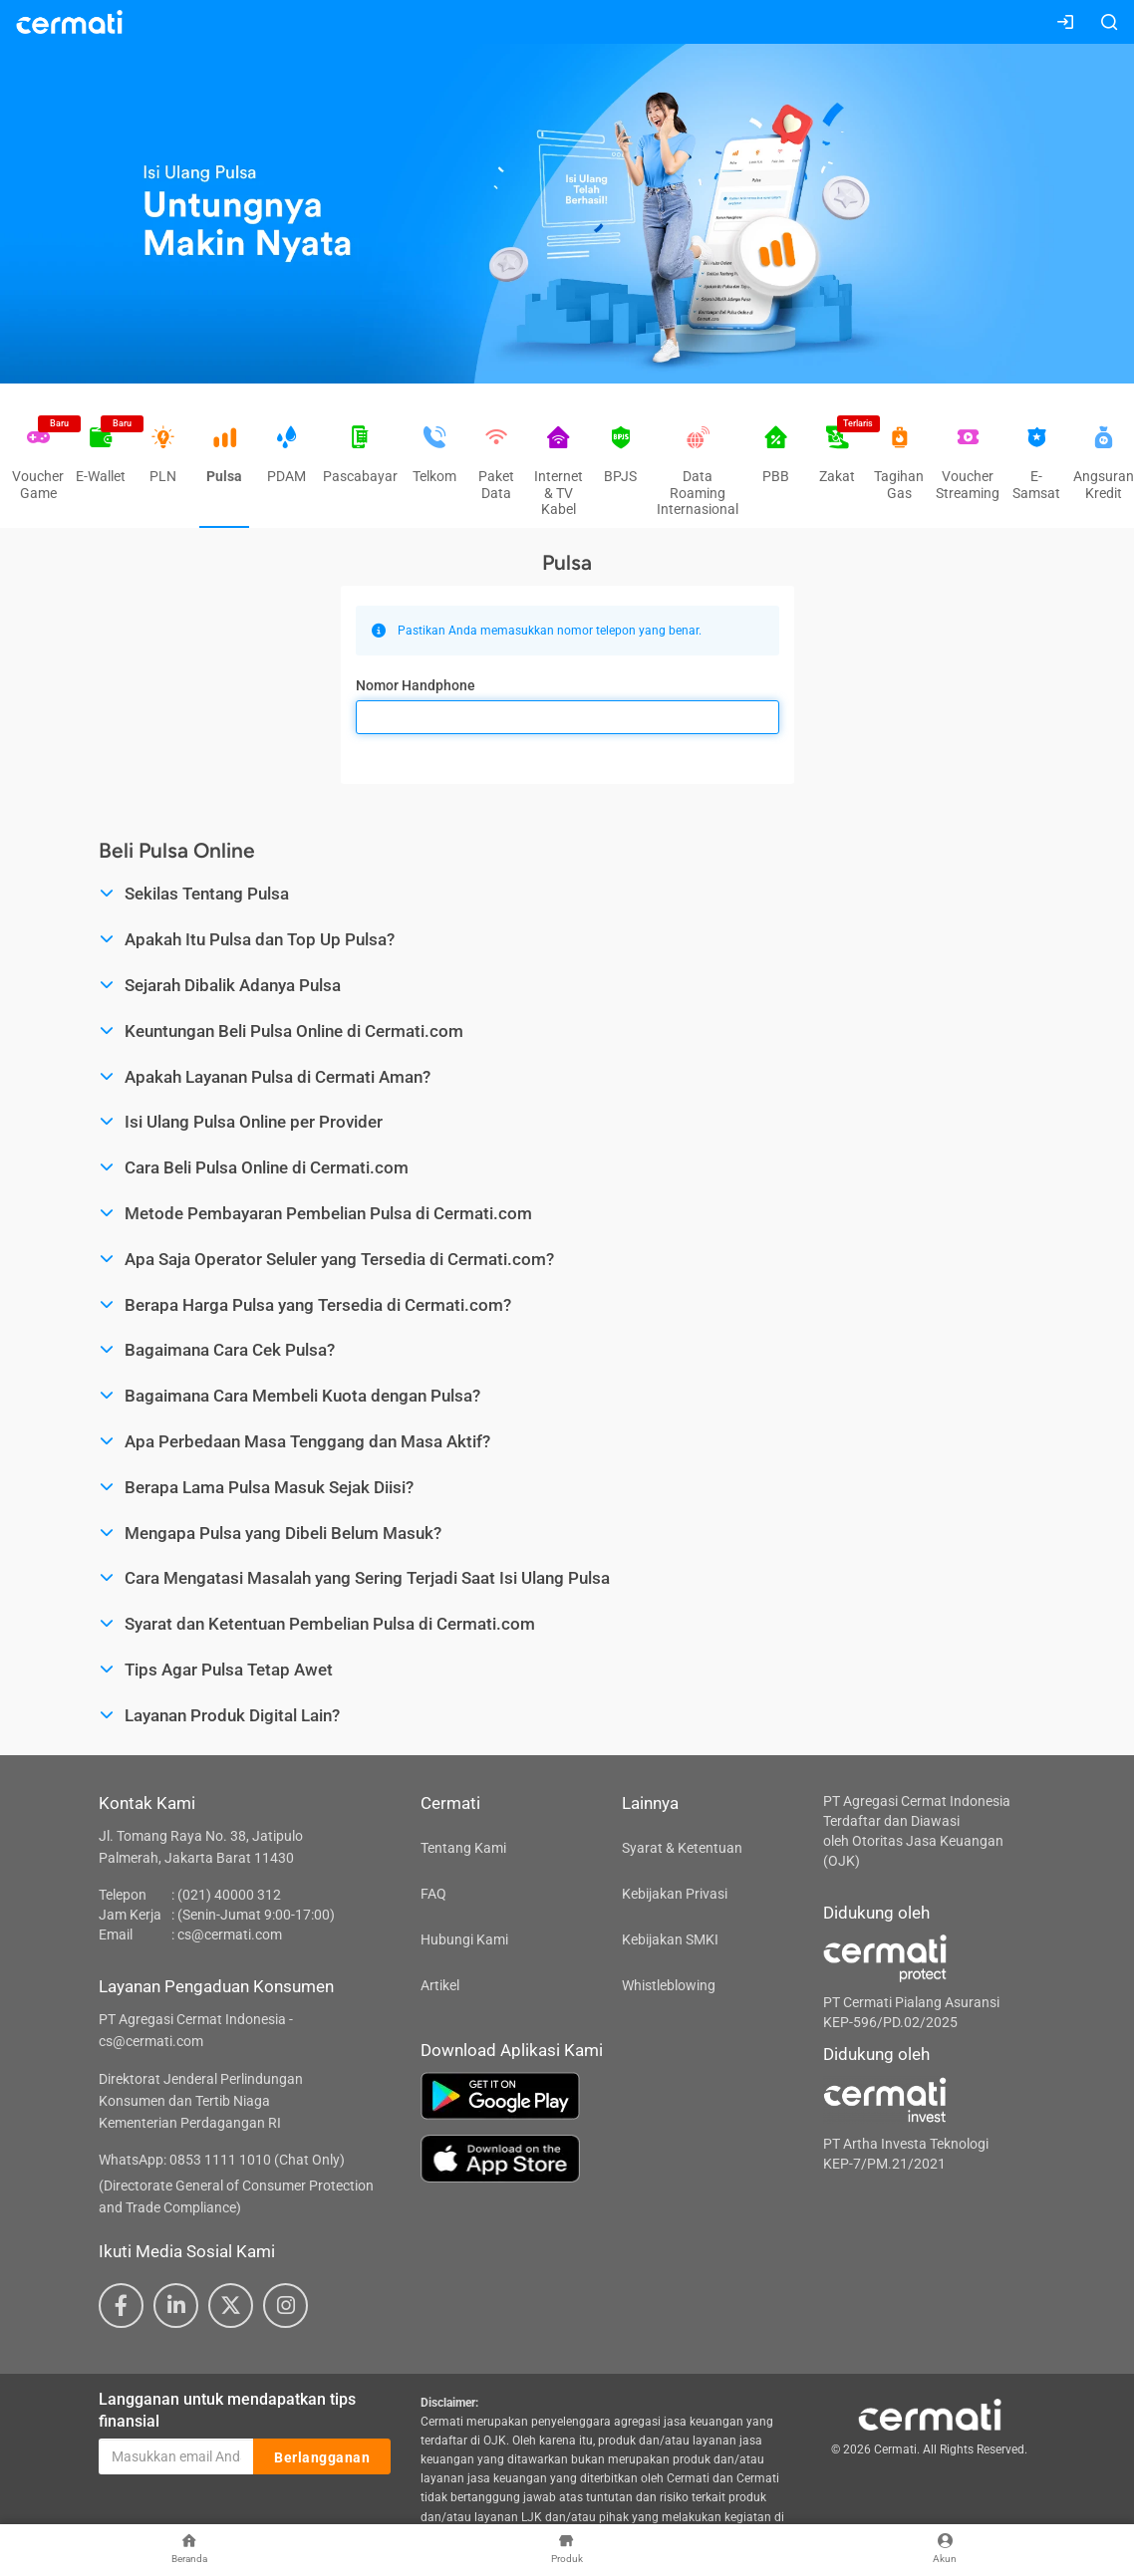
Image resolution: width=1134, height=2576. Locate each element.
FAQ (433, 1894)
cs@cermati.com (229, 1934)
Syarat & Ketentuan (682, 1848)
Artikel (440, 1985)
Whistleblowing (668, 1985)
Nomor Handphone (415, 685)
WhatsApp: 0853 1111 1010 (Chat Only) (222, 2160)
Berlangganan (322, 2457)
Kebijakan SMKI (670, 1939)
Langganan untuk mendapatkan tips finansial (227, 2411)
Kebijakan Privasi (674, 1894)
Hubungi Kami (464, 1939)
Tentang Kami (463, 1848)
